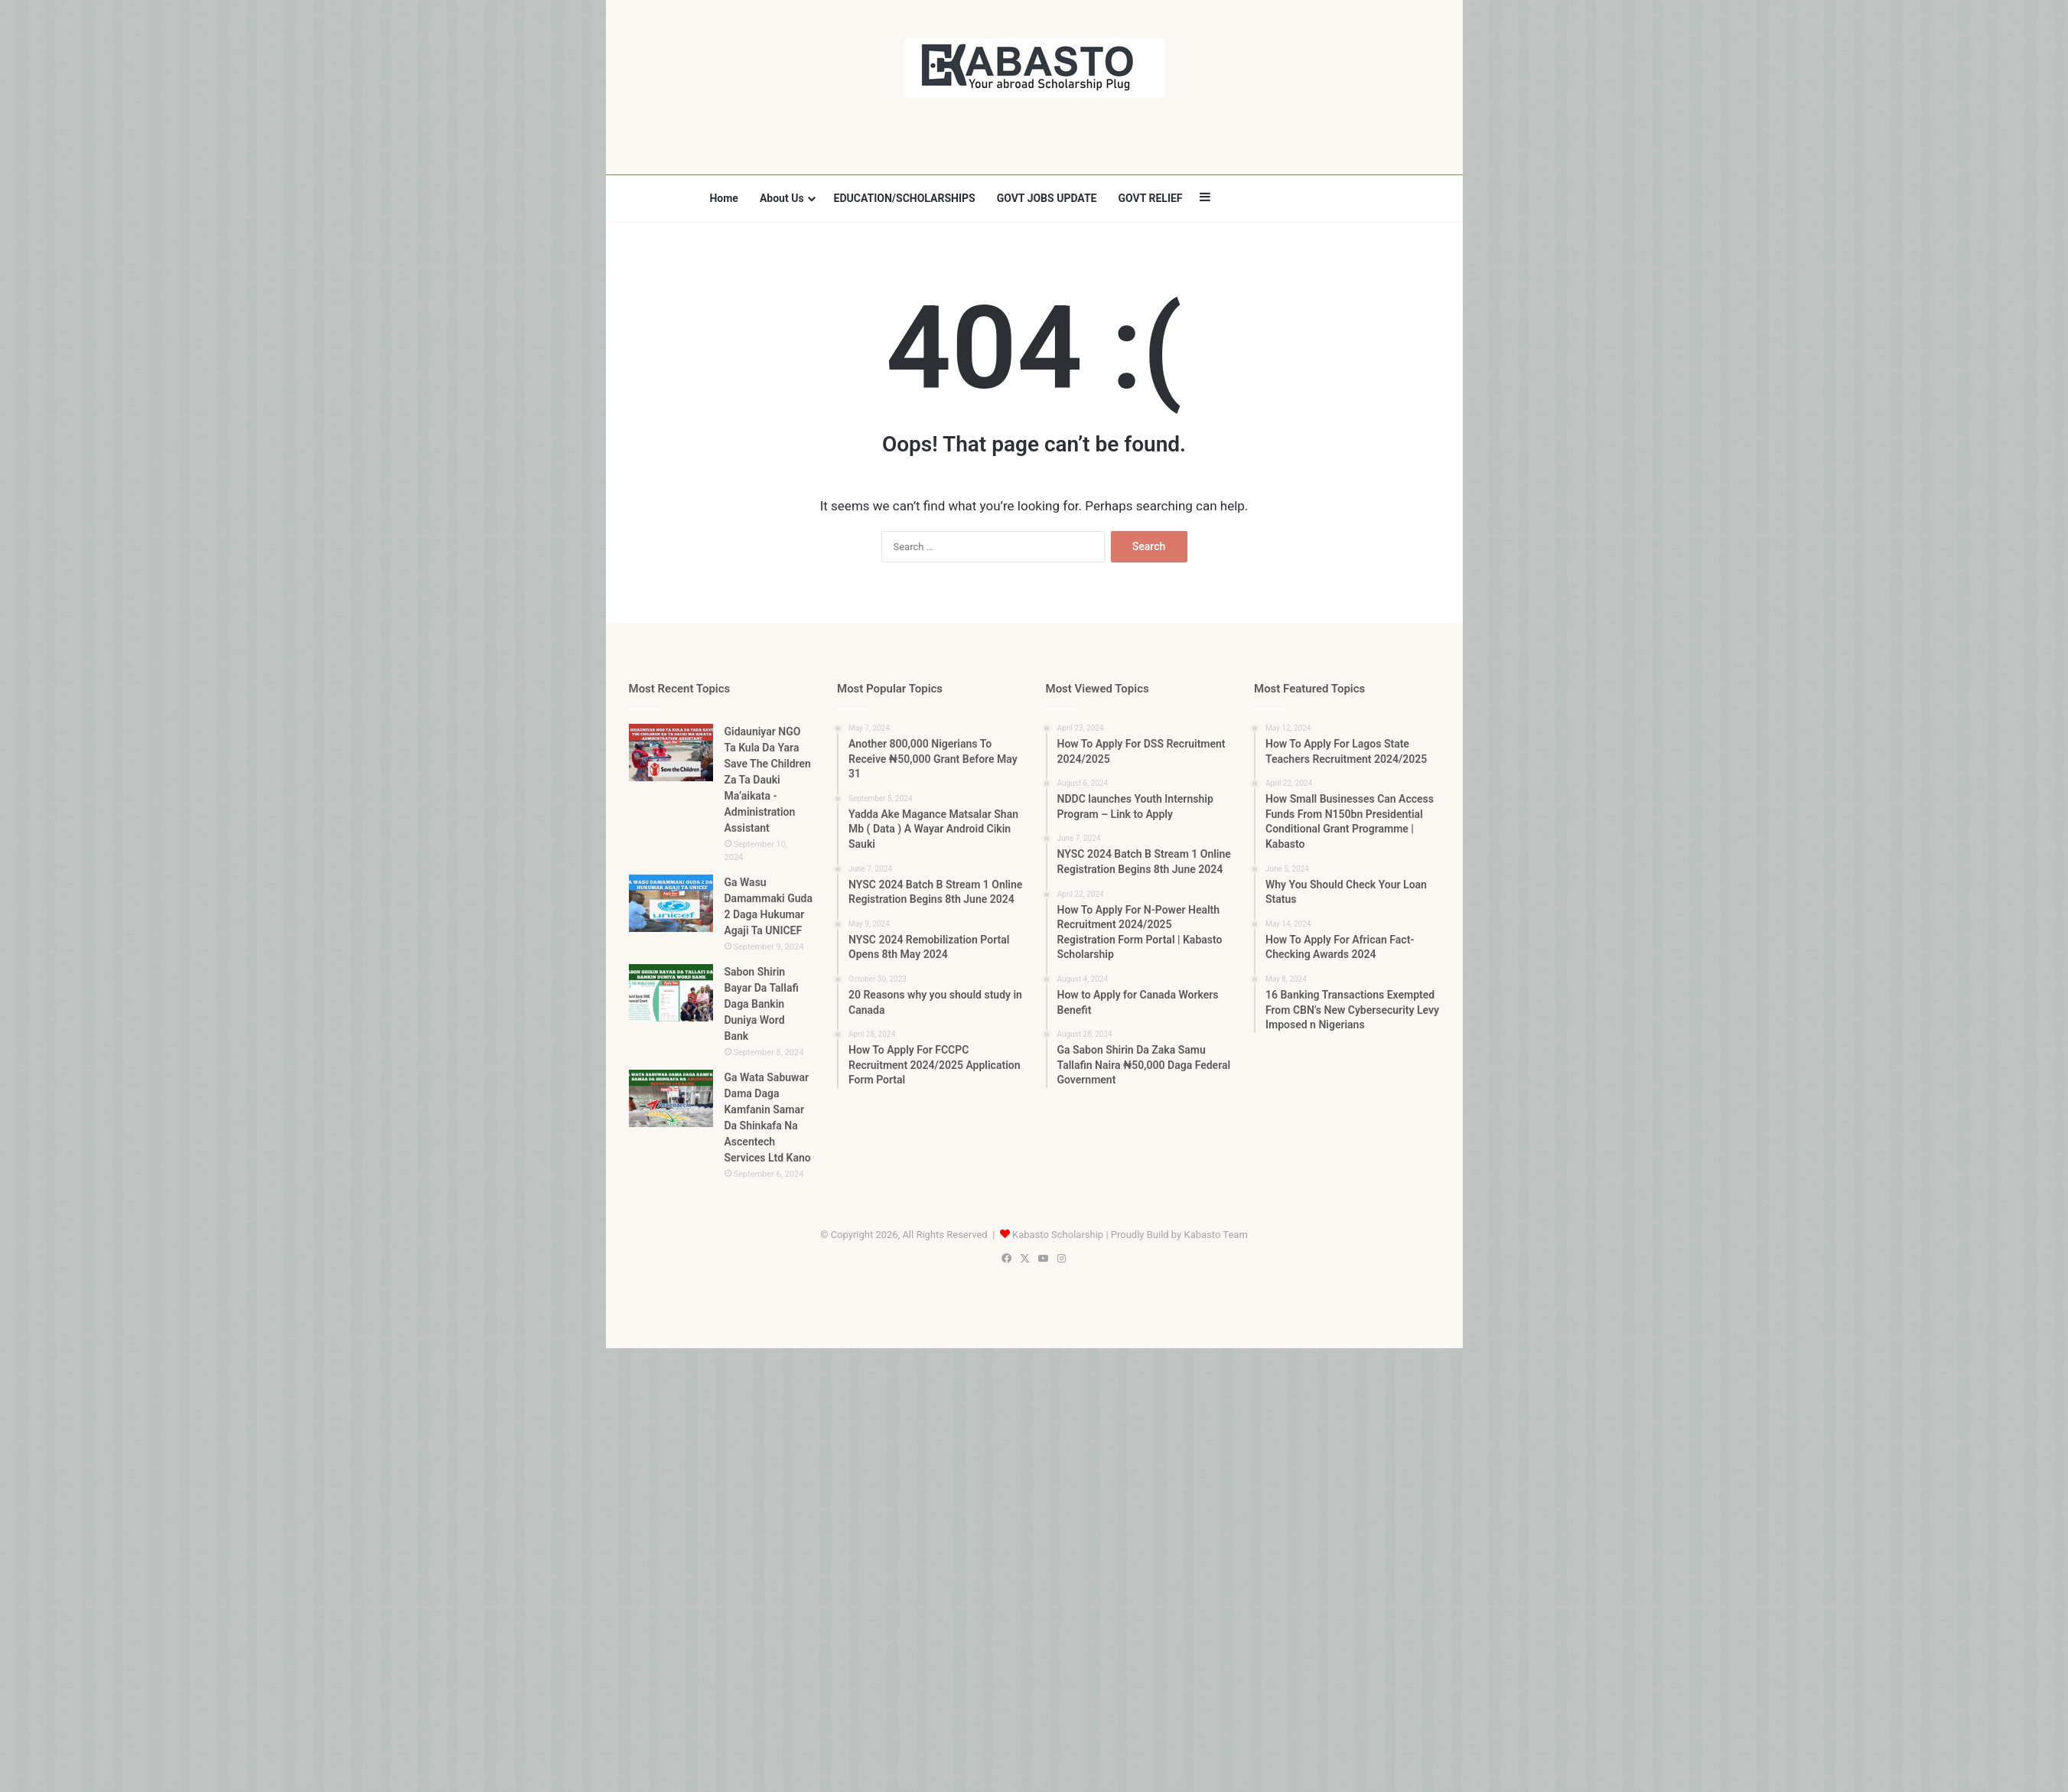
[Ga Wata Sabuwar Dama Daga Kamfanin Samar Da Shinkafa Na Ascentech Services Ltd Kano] (671, 1098)
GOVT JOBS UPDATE (1047, 198)
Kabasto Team (1215, 1234)
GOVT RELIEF (1150, 198)
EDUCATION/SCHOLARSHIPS (904, 198)
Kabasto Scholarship (1057, 1234)
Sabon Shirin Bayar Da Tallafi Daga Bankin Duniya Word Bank (762, 1004)
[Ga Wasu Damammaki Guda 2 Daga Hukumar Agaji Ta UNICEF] (671, 903)
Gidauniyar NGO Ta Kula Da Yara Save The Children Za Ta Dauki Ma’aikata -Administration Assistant (768, 779)
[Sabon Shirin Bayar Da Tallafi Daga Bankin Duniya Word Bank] (671, 992)
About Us (782, 198)
